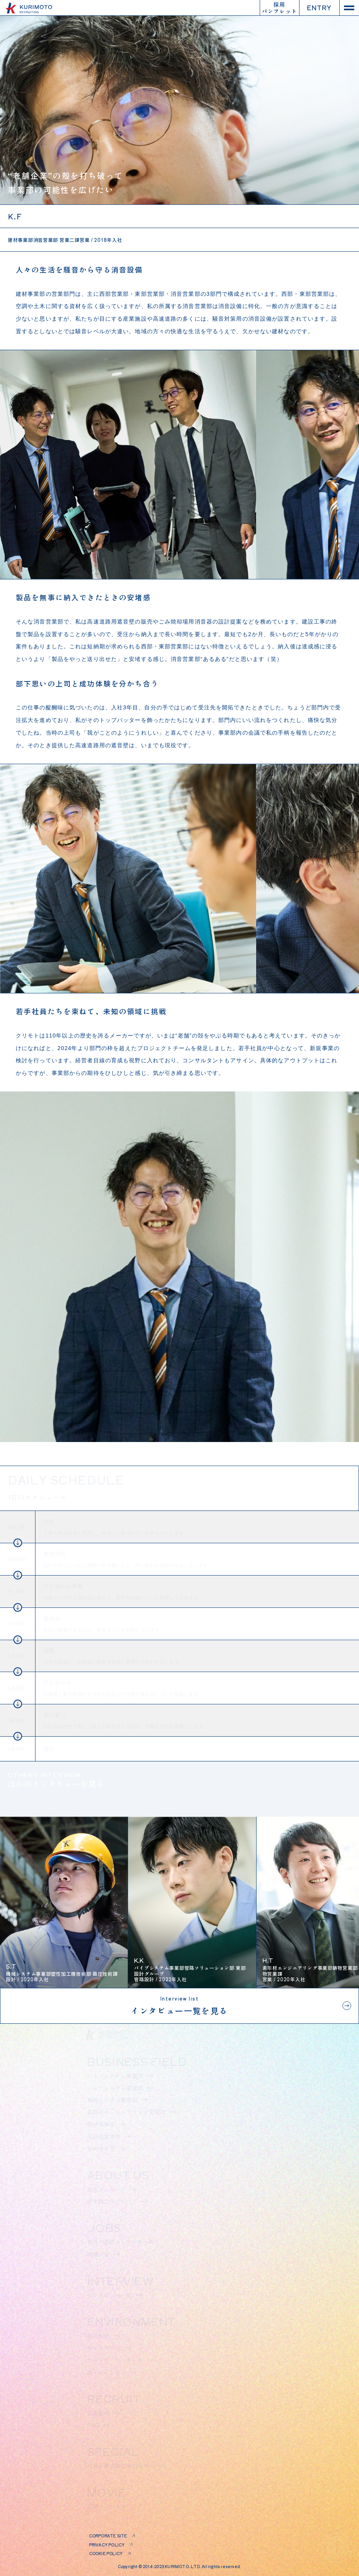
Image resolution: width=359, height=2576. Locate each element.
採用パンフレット (279, 8)
